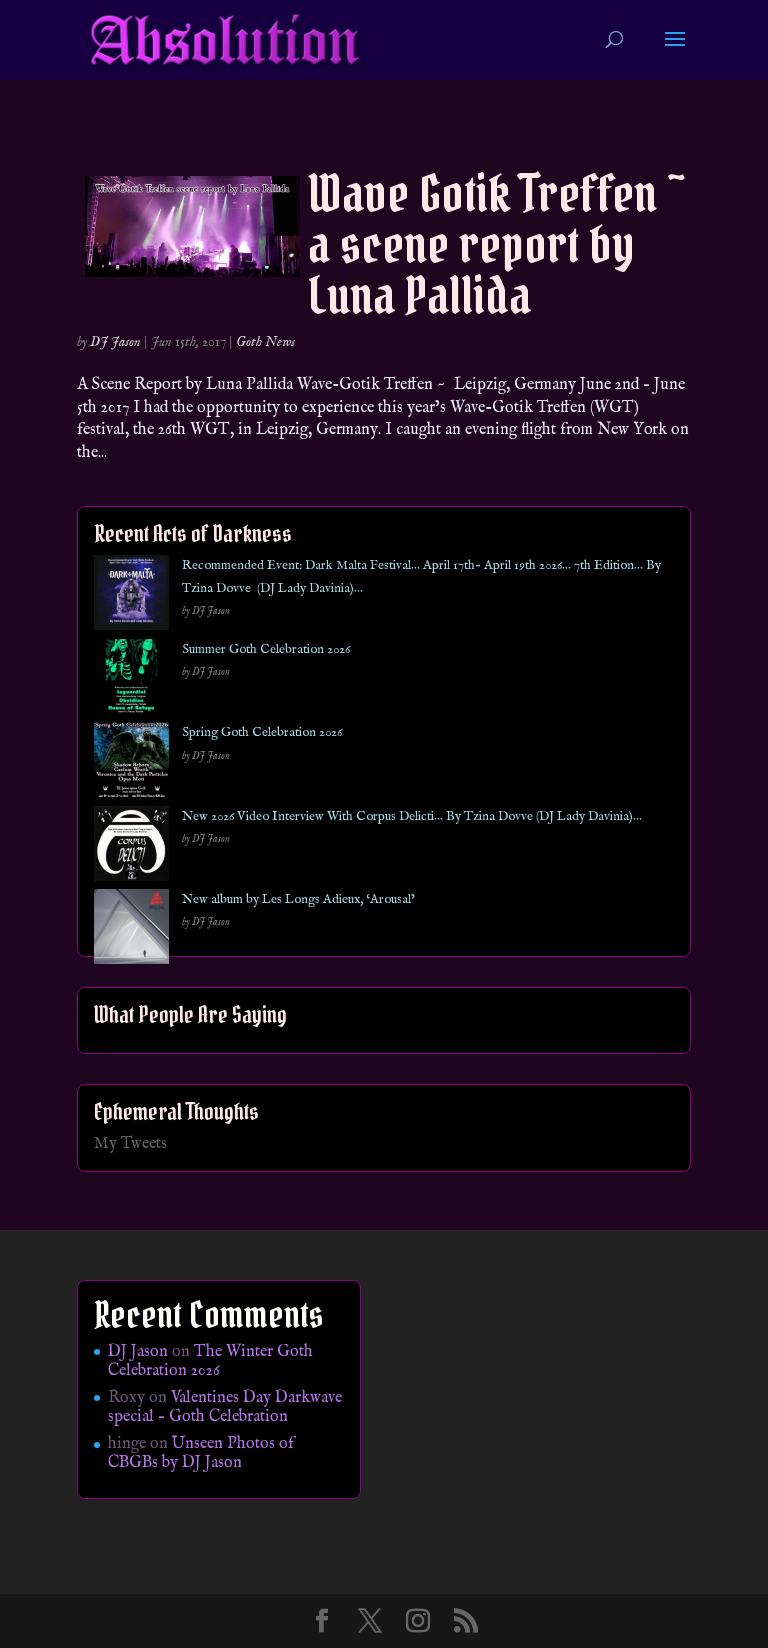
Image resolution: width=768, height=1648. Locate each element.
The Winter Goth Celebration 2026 (210, 1361)
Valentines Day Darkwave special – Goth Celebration (225, 1407)
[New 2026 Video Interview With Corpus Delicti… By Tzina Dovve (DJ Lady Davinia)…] (131, 847)
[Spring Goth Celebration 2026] (131, 763)
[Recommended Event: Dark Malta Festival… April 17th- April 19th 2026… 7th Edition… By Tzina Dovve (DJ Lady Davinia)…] (131, 596)
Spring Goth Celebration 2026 (262, 732)
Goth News (265, 342)
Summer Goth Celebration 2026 (266, 649)
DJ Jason (115, 342)
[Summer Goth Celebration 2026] (131, 680)
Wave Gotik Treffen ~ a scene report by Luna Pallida (497, 244)
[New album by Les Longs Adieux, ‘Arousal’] (131, 930)
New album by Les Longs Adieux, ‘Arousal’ (298, 899)
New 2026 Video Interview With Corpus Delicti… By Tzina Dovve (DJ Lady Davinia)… (412, 816)
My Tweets (130, 1144)
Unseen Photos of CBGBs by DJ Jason (201, 1453)
